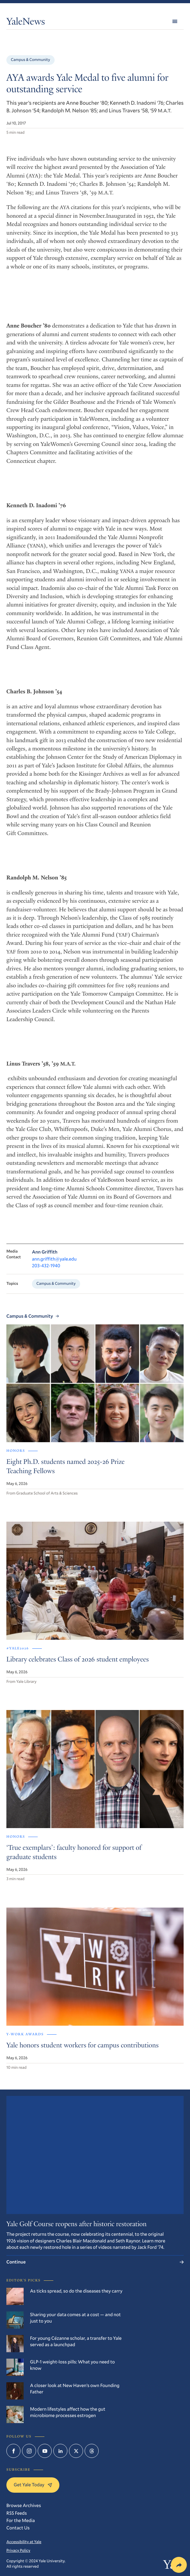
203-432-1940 (46, 1266)
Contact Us (18, 2528)
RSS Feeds (16, 2513)
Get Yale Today (33, 2485)
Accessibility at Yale (23, 2541)
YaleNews (25, 22)
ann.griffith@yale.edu (54, 1259)
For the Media (20, 2520)
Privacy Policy (18, 2550)
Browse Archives (23, 2505)
